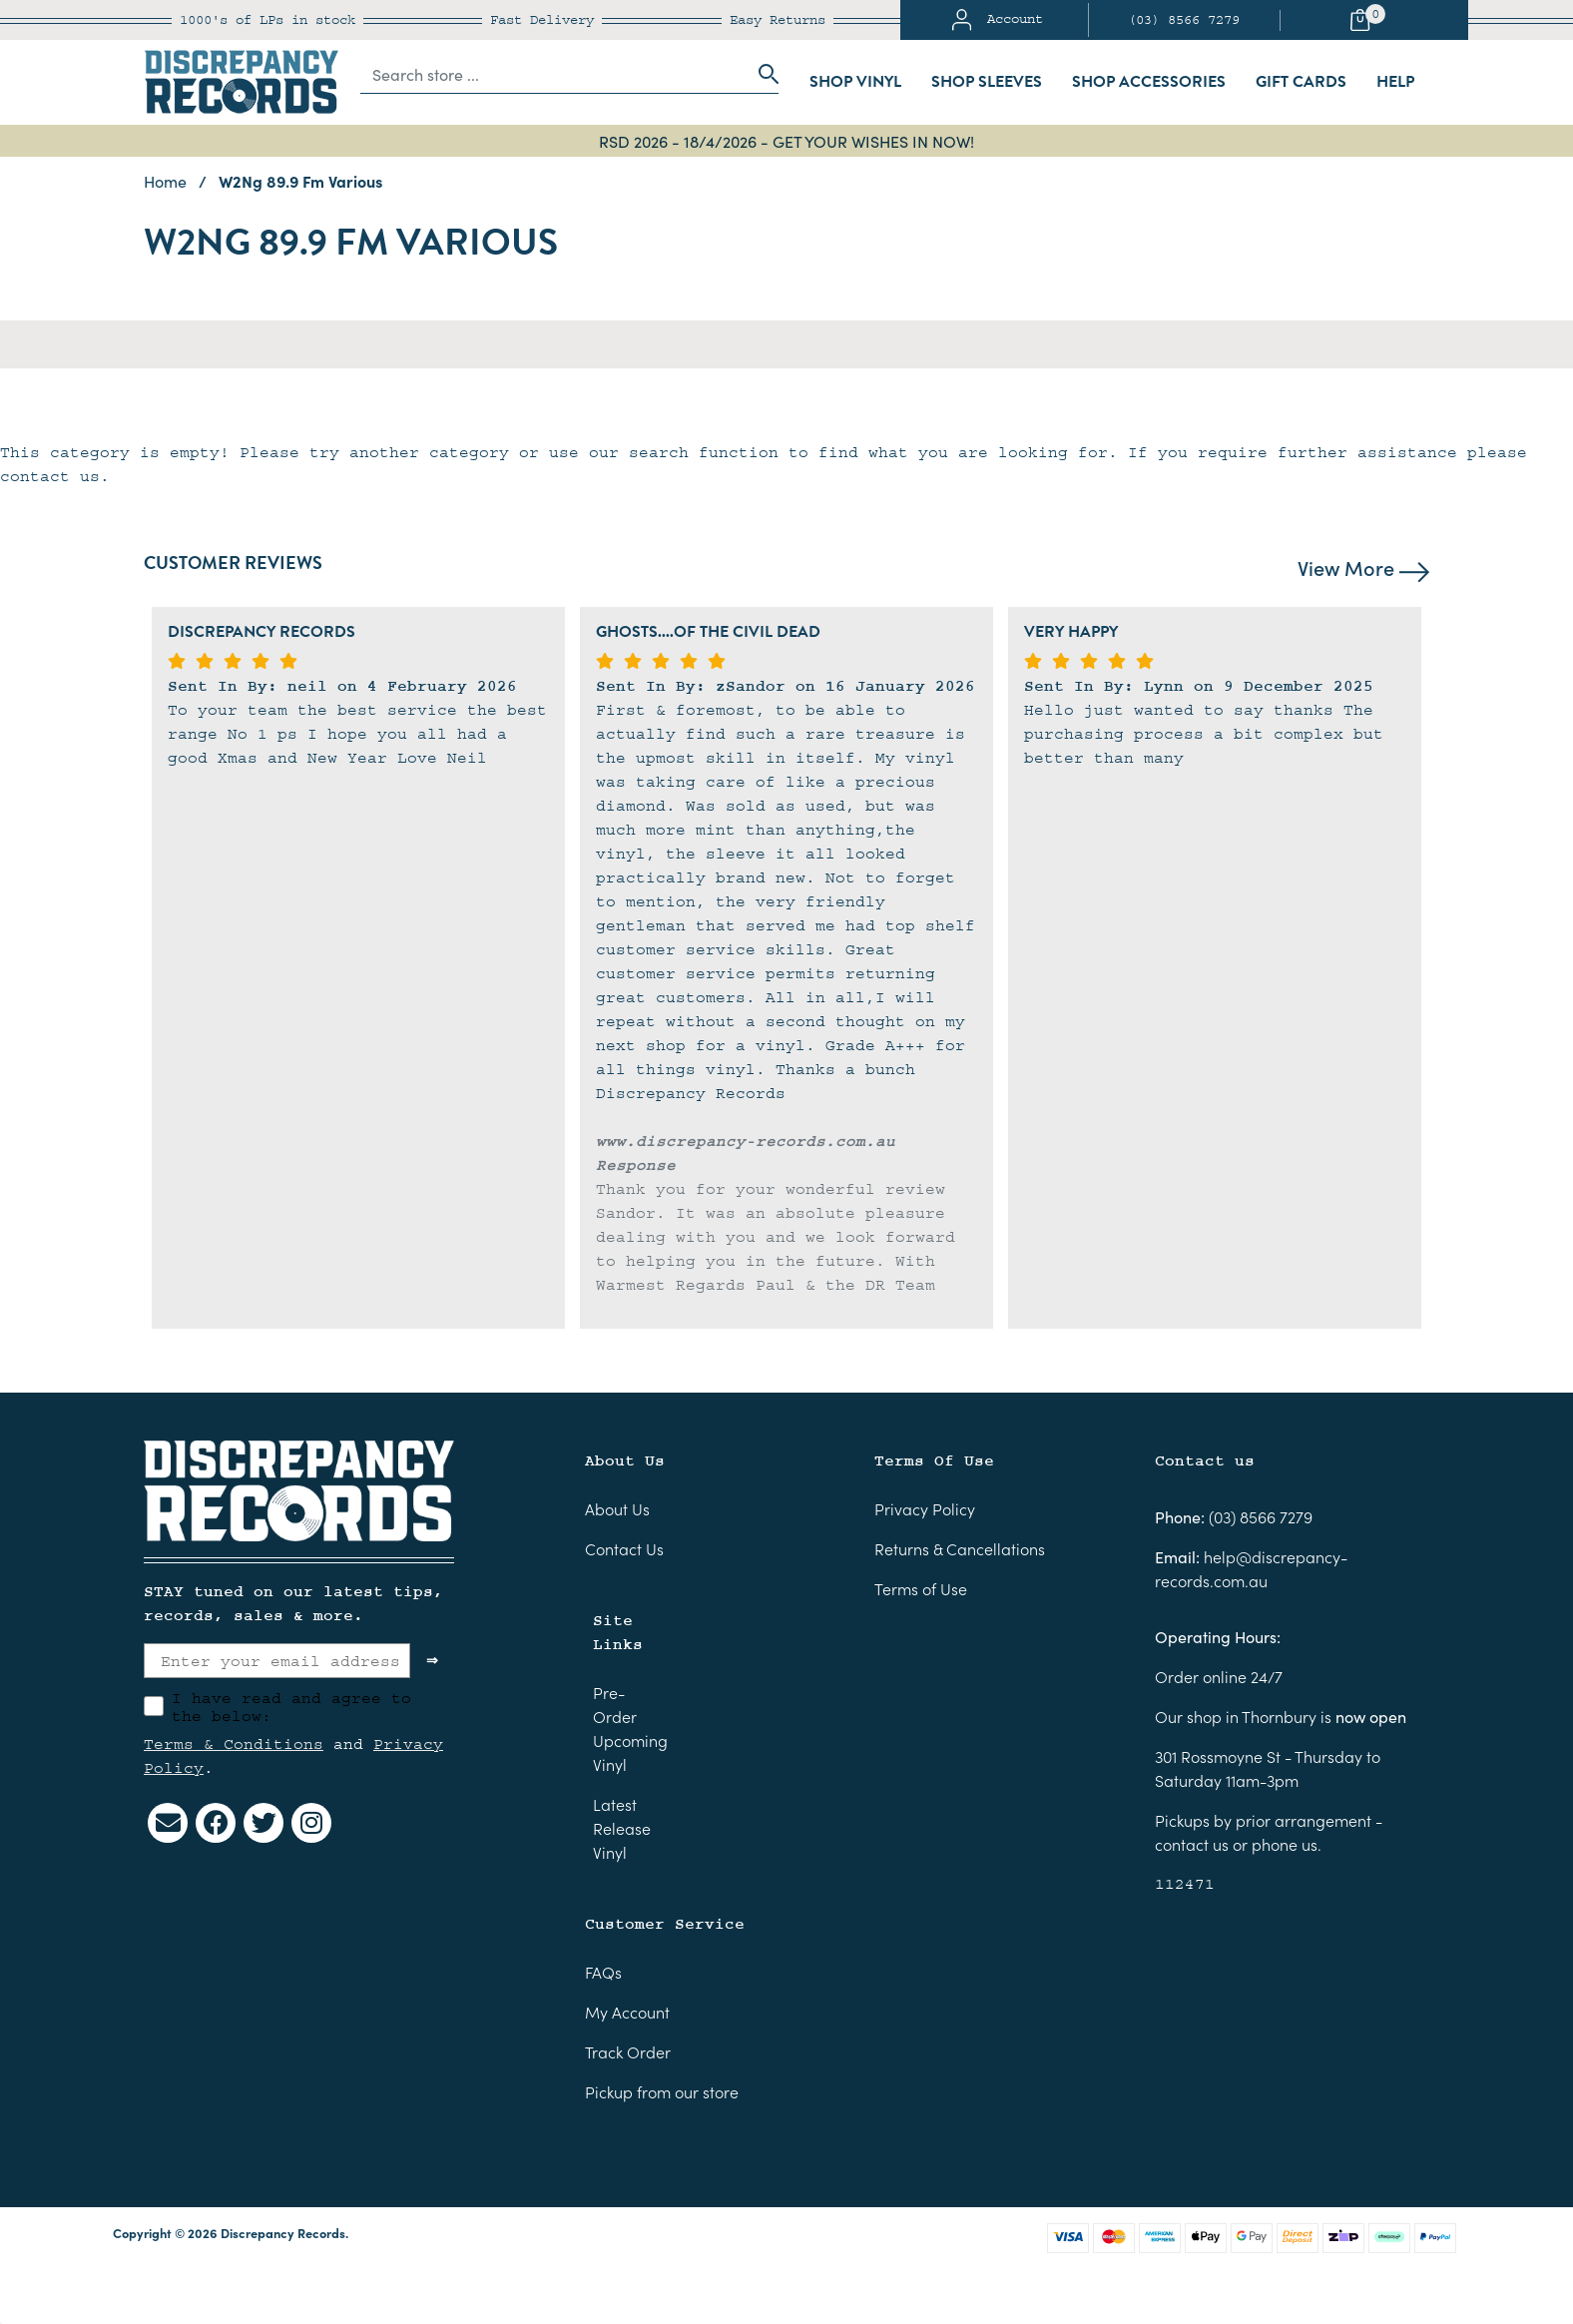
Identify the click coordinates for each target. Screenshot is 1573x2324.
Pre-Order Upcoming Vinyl (630, 1728)
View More (1363, 567)
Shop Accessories (1149, 82)
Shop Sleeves (986, 82)
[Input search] (554, 74)
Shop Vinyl (855, 82)
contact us (1192, 1844)
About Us (617, 1508)
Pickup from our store (662, 2091)
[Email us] (168, 1823)
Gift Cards (1301, 82)
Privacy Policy (924, 1508)
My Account (627, 2012)
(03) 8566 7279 (1184, 20)
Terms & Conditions (233, 1744)
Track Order (628, 2051)
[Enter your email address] (277, 1660)
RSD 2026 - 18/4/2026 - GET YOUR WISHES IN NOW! (786, 141)
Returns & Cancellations (959, 1548)
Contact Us (624, 1548)
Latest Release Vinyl (622, 1828)
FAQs (603, 1972)
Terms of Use (920, 1588)
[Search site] (763, 74)
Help (1395, 82)
